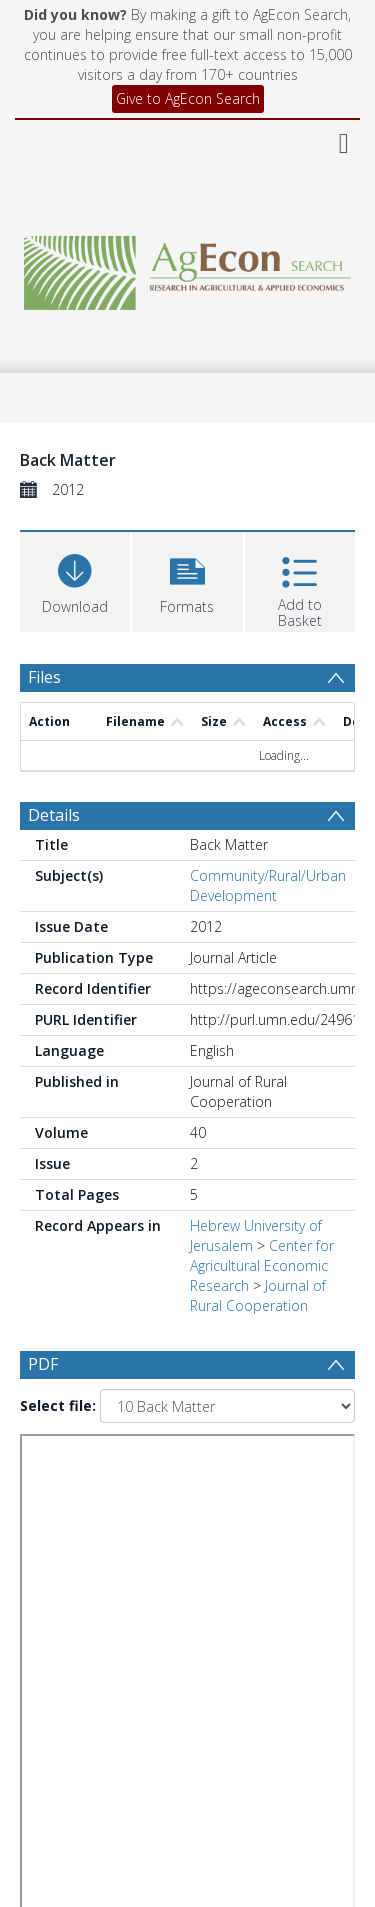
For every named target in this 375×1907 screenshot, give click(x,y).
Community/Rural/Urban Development (268, 885)
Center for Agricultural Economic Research (262, 1265)
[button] (187, 579)
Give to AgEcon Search (188, 98)
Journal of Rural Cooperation (258, 1295)
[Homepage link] (188, 267)
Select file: (58, 1405)
